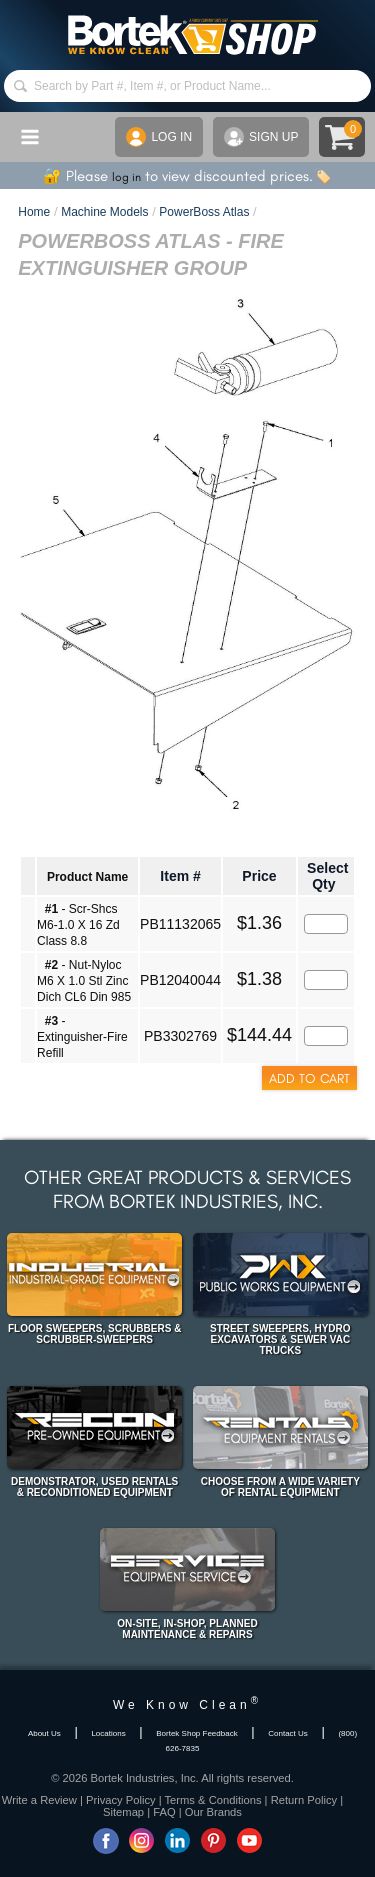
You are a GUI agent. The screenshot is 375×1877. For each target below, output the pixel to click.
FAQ (164, 1812)
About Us (44, 1733)
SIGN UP (261, 137)
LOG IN (159, 137)
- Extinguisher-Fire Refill (82, 1037)
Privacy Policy (121, 1800)
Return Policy (304, 1800)
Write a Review (39, 1800)
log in (126, 177)
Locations (108, 1733)
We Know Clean (187, 1705)
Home (34, 212)
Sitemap (123, 1812)
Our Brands (213, 1812)
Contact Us (288, 1733)
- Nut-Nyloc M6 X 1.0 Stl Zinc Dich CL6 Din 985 (84, 981)
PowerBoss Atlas (204, 212)
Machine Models (104, 212)
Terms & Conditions (213, 1800)
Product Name (87, 877)
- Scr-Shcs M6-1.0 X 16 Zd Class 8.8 (78, 925)
